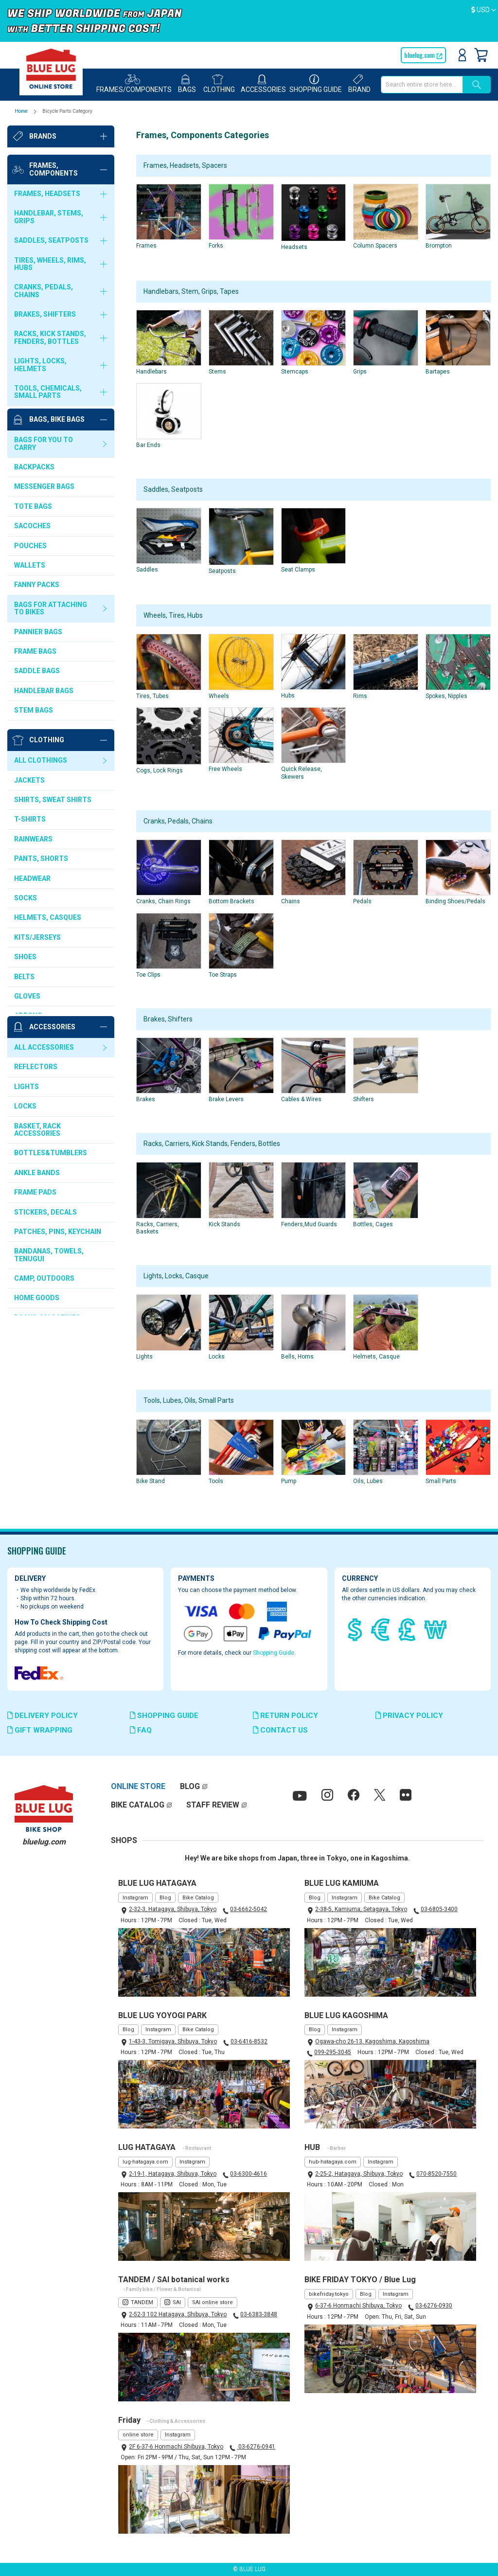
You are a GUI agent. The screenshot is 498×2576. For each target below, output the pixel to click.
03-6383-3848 (258, 2314)
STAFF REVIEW (212, 1804)
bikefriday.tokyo (329, 2294)
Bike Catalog (198, 1898)
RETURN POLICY (285, 1715)
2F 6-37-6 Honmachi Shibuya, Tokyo (176, 2446)
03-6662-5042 (248, 1909)
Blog (165, 1898)
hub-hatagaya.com (332, 2162)
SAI (177, 2302)
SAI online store (212, 2302)
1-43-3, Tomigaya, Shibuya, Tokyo (173, 2041)
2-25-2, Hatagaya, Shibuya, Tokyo (359, 2173)
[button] (483, 10)
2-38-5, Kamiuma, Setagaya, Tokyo (361, 1909)
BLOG (190, 1786)
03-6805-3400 (439, 1909)
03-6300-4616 (248, 2173)
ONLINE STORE (138, 1786)
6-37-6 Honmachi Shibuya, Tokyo (358, 2305)
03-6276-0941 (256, 2446)
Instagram (135, 1898)
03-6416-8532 (249, 2041)
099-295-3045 (332, 2052)
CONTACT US (280, 1730)
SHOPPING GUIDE (164, 1715)
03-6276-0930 (433, 2305)
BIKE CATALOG (137, 1804)
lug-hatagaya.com (145, 2162)
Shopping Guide (273, 1652)
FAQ (141, 1730)
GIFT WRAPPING (39, 1730)
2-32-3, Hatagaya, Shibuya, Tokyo (172, 1909)
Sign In (462, 55)
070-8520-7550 (436, 2173)
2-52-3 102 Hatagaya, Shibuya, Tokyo (178, 2314)
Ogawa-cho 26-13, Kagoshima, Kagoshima (372, 2041)
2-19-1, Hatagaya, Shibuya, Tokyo (172, 2173)
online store (138, 2435)
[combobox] (421, 84)
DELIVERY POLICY (42, 1715)
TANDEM (142, 2302)
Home (22, 111)
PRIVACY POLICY (409, 1715)
